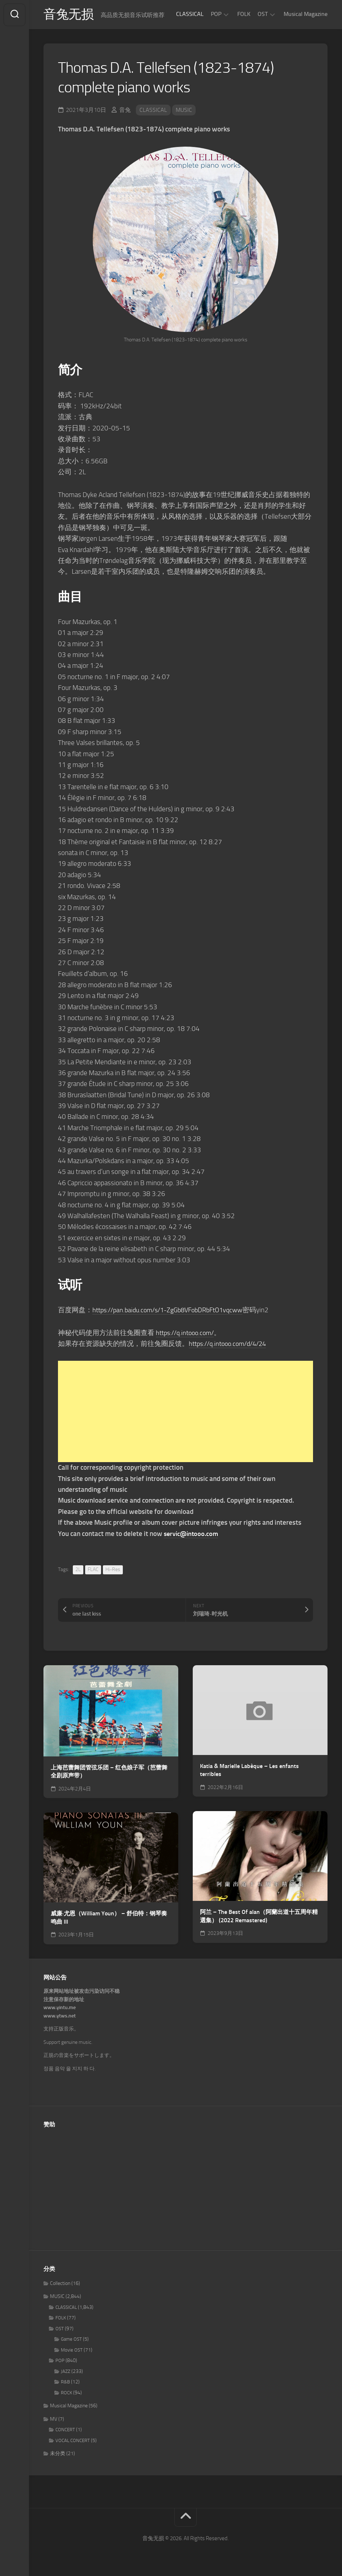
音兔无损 (69, 14)
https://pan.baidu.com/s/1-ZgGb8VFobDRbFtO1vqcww (173, 1310)
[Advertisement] (185, 1412)
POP (216, 13)
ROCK (66, 2393)
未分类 (57, 2454)
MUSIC (184, 110)
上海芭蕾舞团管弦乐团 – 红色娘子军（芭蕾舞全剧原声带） (109, 1772)
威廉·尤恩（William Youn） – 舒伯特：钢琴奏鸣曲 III (109, 1918)
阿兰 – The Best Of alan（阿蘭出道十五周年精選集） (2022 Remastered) (259, 1917)
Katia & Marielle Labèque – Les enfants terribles (249, 1771)
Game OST (71, 2340)
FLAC (93, 1570)
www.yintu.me (59, 2008)
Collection (60, 2284)
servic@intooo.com (192, 1534)
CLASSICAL (190, 13)
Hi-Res (112, 1570)
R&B (65, 2383)
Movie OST (72, 2350)
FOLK (243, 13)
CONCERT (65, 2430)
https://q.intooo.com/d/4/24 (231, 1344)
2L (78, 1570)
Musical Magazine (306, 13)
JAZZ (65, 2372)
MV (53, 2420)
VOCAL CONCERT (72, 2441)
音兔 (125, 110)
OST (263, 13)
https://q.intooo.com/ (187, 1333)
